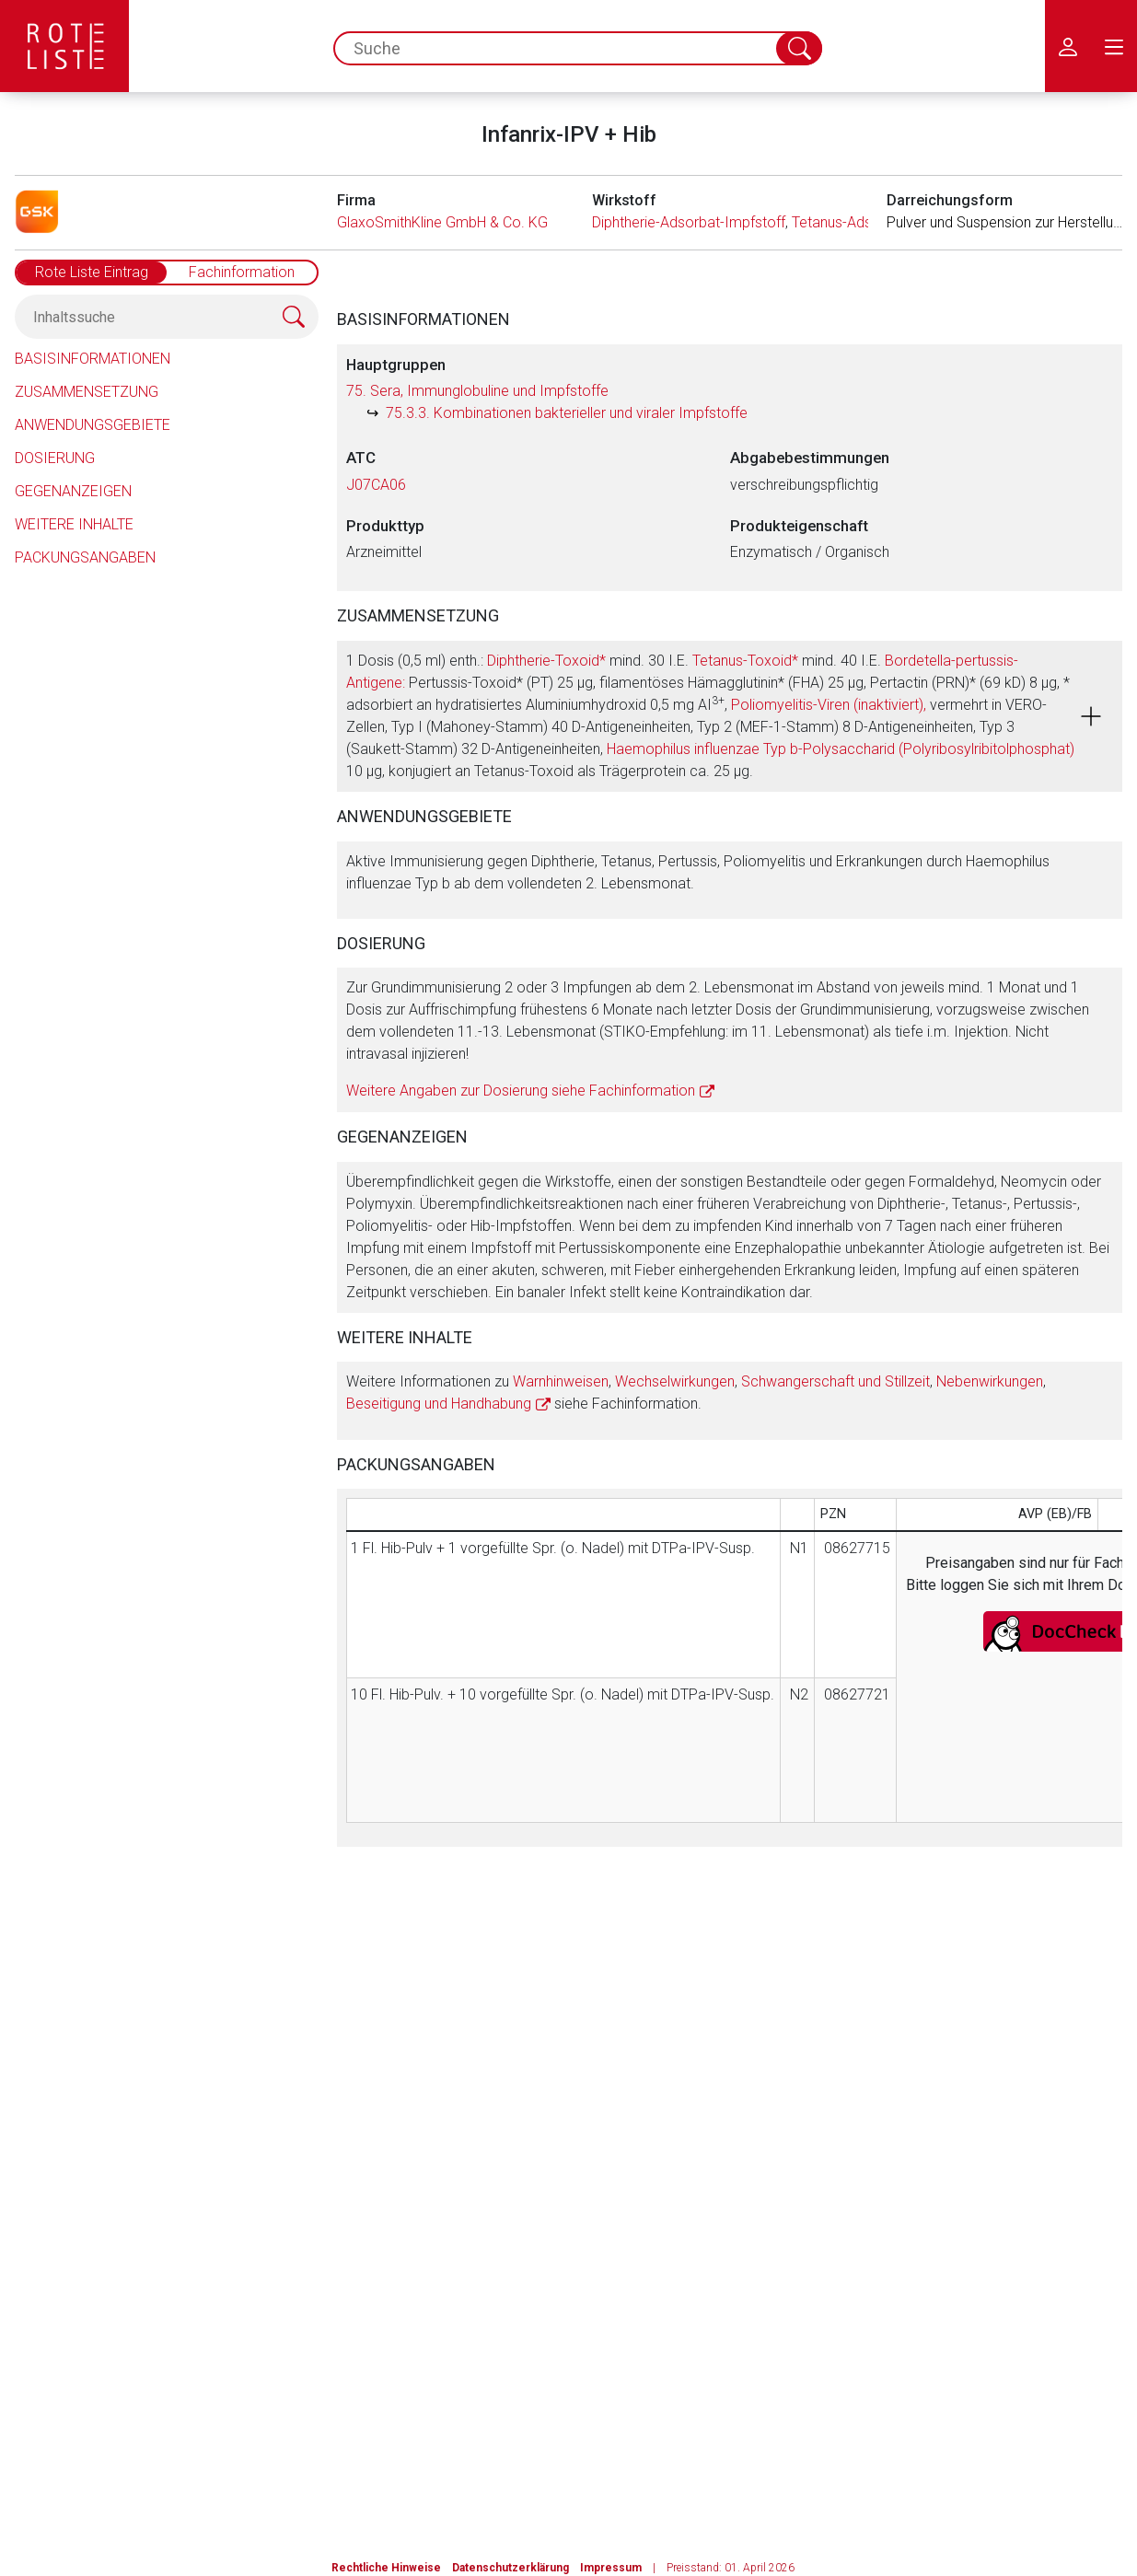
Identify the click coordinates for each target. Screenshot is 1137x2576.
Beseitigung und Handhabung (438, 1403)
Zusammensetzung (86, 391)
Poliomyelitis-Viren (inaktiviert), (828, 705)
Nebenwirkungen (989, 1381)
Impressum (611, 2567)
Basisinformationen (92, 358)
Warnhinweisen (561, 1381)
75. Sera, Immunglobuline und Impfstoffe (477, 391)
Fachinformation (242, 272)
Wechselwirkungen (675, 1381)
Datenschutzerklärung (510, 2567)
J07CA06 (376, 484)
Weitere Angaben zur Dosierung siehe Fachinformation (520, 1090)
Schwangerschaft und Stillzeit (835, 1381)
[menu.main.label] (1114, 46)
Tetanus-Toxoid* (745, 660)
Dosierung (55, 458)
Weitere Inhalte (74, 524)
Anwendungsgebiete (92, 425)
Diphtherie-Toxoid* (546, 660)
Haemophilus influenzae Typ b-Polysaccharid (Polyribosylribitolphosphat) (840, 749)
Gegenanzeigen (73, 491)
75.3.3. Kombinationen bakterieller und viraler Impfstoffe (567, 413)
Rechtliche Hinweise (386, 2567)
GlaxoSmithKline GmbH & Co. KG (442, 222)
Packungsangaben (85, 557)
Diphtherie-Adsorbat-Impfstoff (688, 222)
